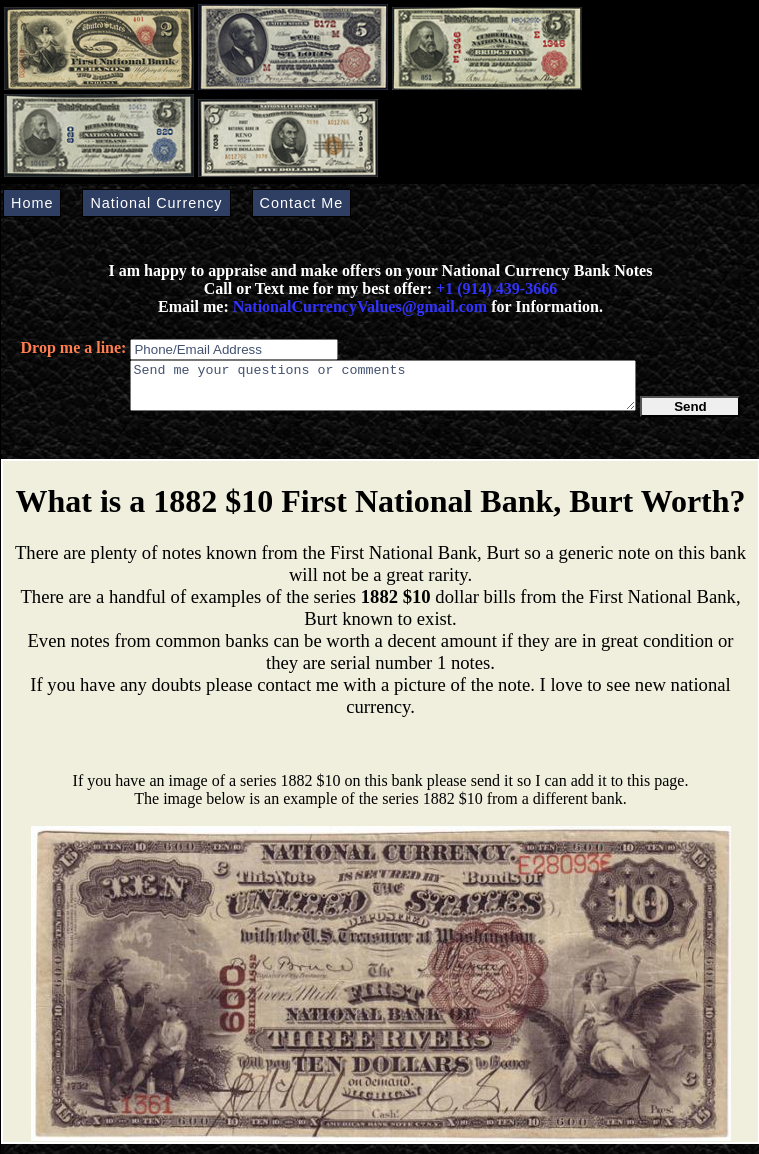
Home (32, 203)
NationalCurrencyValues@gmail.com (358, 306)
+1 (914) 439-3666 (496, 288)
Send (690, 415)
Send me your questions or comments (383, 390)
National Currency (156, 203)
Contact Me (302, 203)
